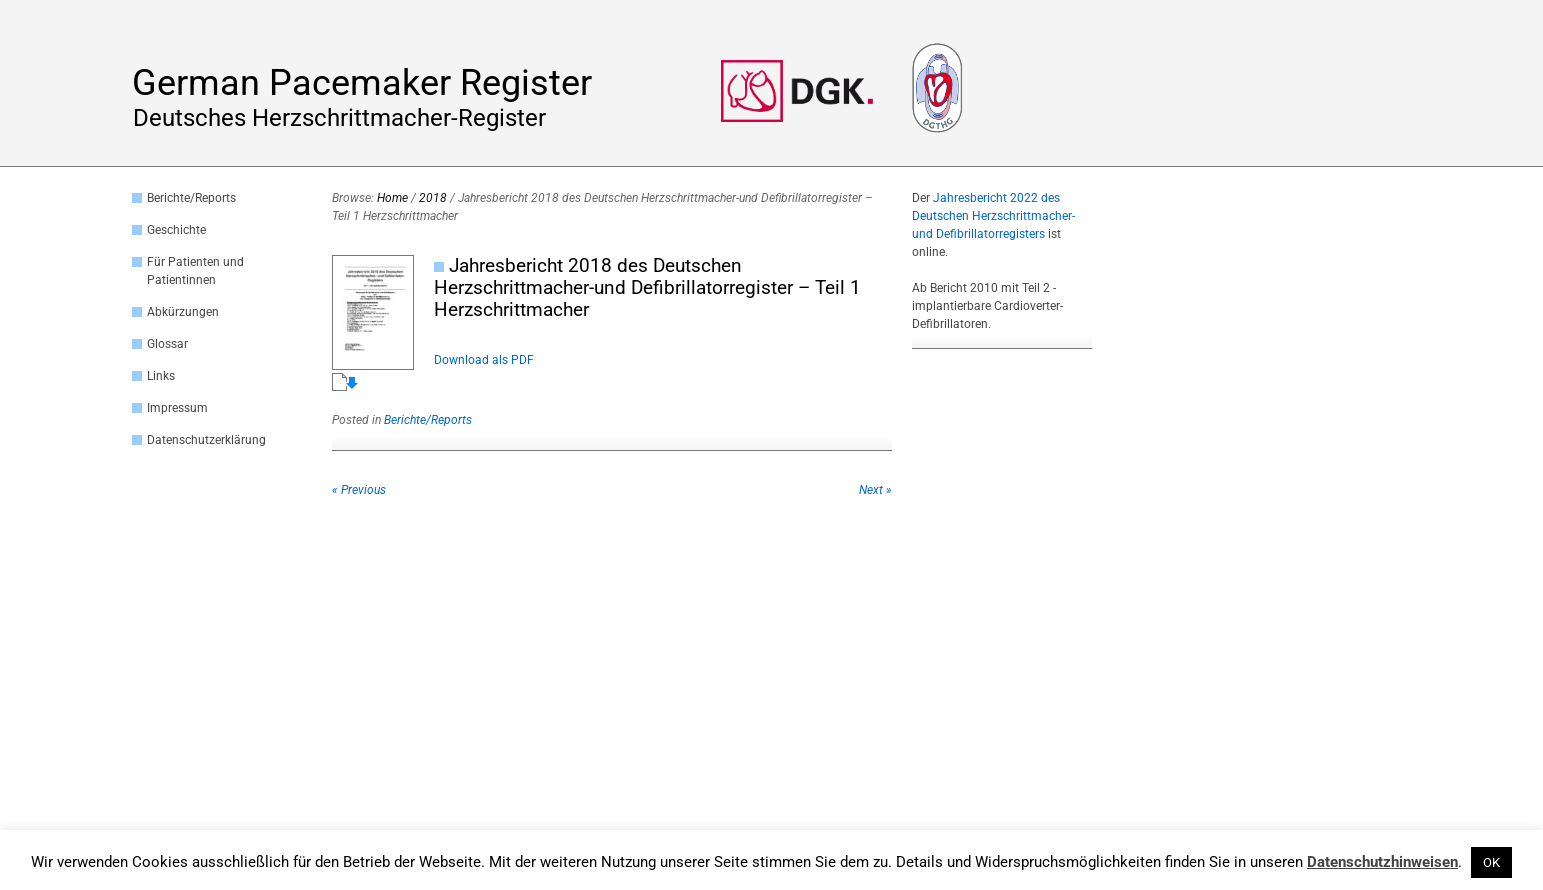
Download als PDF (484, 360)
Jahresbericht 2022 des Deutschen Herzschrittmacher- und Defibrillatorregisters (993, 216)
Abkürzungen (183, 312)
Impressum (177, 408)
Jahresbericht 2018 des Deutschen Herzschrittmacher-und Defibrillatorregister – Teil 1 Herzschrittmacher (647, 287)
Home (392, 198)
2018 (433, 198)
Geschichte (176, 230)
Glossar (167, 344)
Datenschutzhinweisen (1382, 862)
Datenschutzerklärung (206, 440)
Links (161, 376)
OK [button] (1491, 862)
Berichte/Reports (191, 198)
